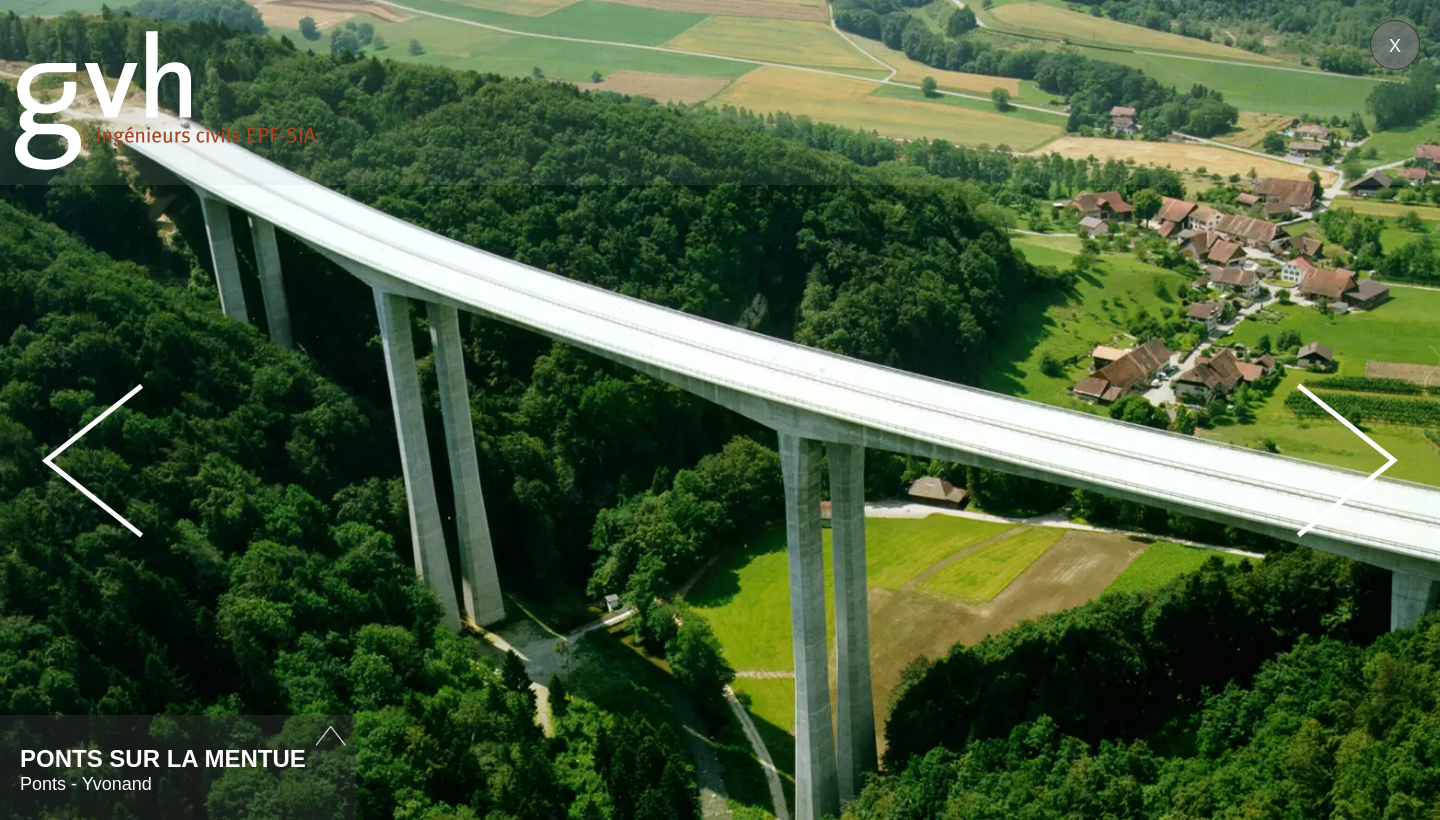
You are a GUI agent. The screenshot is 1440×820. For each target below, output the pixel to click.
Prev (93, 460)
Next (1347, 460)
